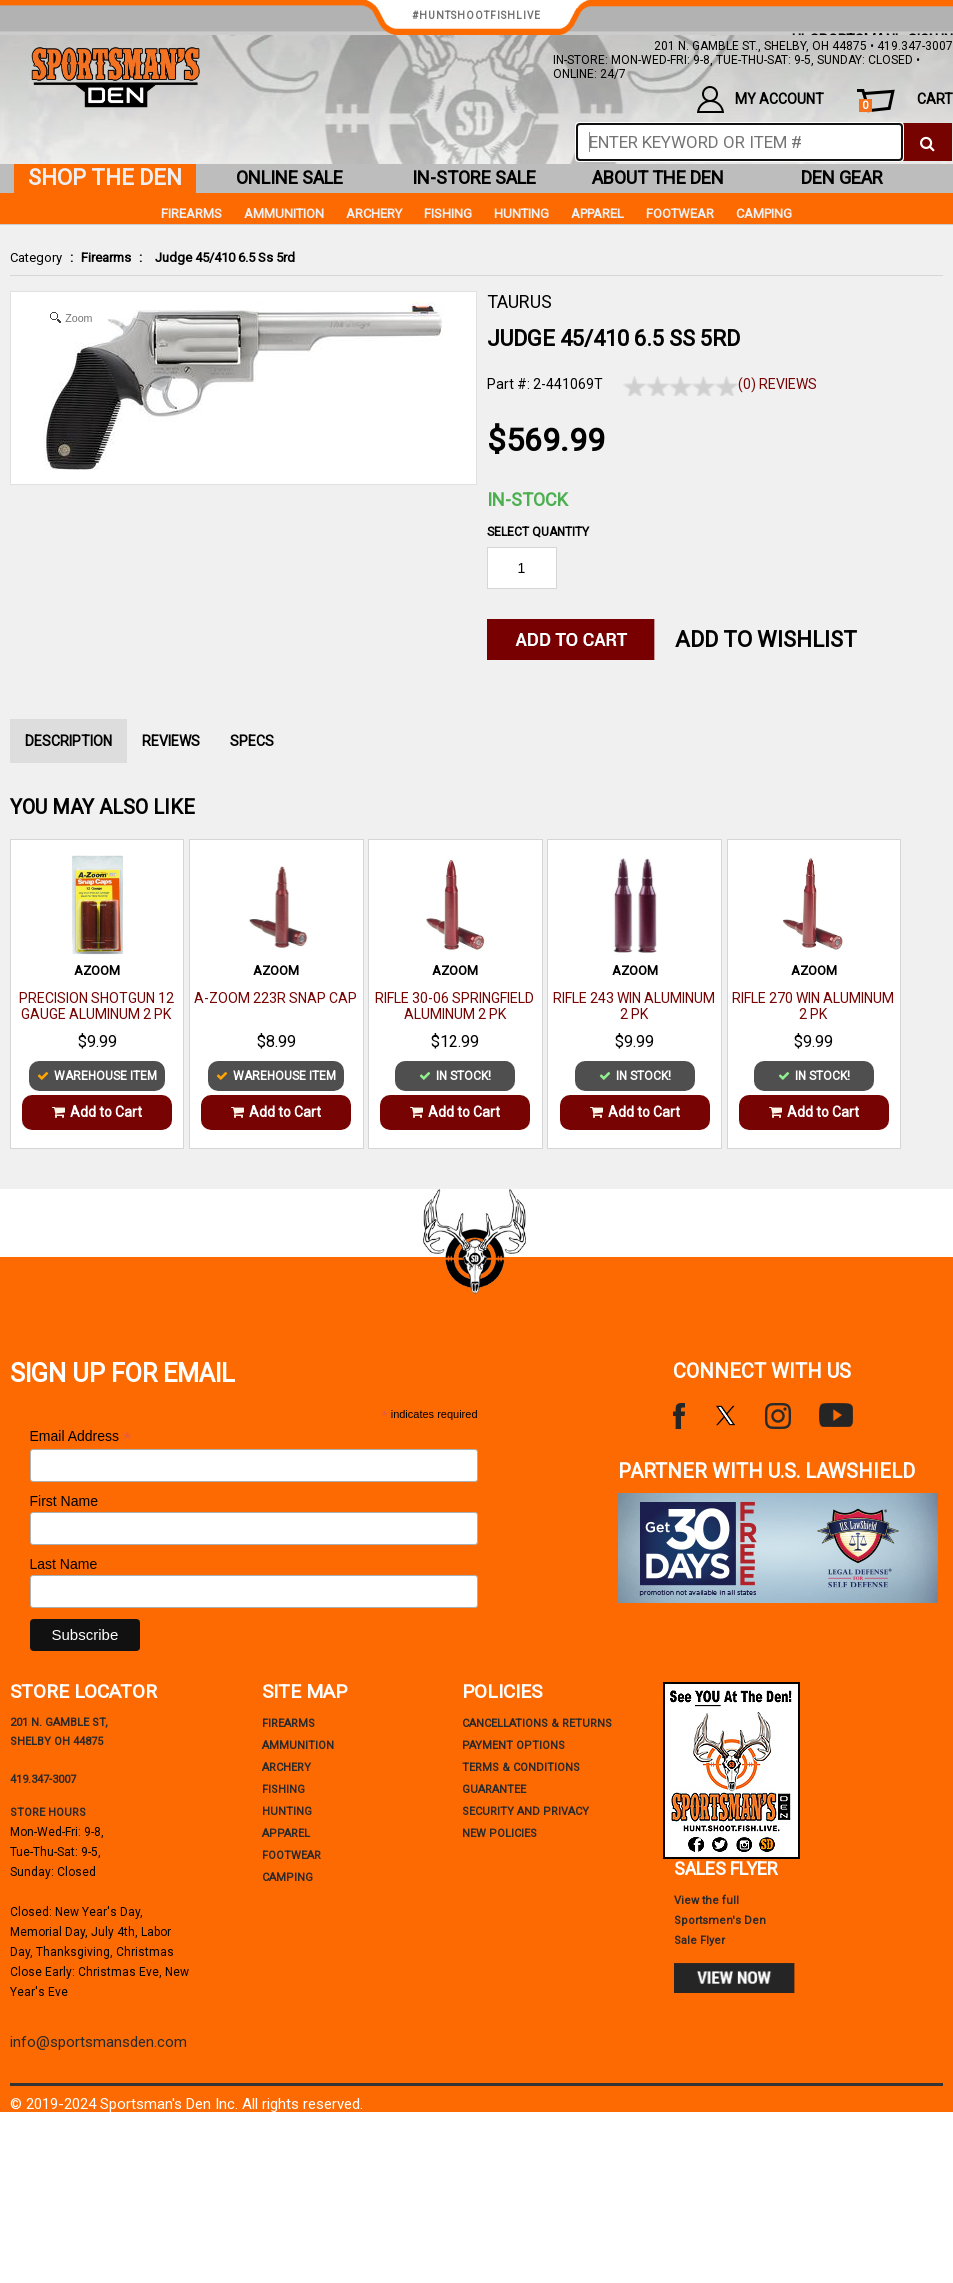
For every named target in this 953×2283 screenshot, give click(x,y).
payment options (513, 1745)
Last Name (64, 1564)
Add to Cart (97, 1112)
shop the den (105, 177)
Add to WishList (766, 639)
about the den (658, 177)
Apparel (597, 213)
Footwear (680, 213)
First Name (64, 1501)
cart (906, 101)
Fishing (448, 213)
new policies (499, 1833)
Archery (374, 213)
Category (36, 257)
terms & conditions (521, 1767)
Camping (764, 213)
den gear (842, 177)
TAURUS (519, 301)
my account (760, 99)
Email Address (81, 1436)
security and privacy (525, 1811)
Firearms (106, 257)
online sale (289, 177)
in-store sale (474, 177)
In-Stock (527, 499)
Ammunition (284, 213)
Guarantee (494, 1789)
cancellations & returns (537, 1723)
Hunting (521, 213)
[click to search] (927, 142)
